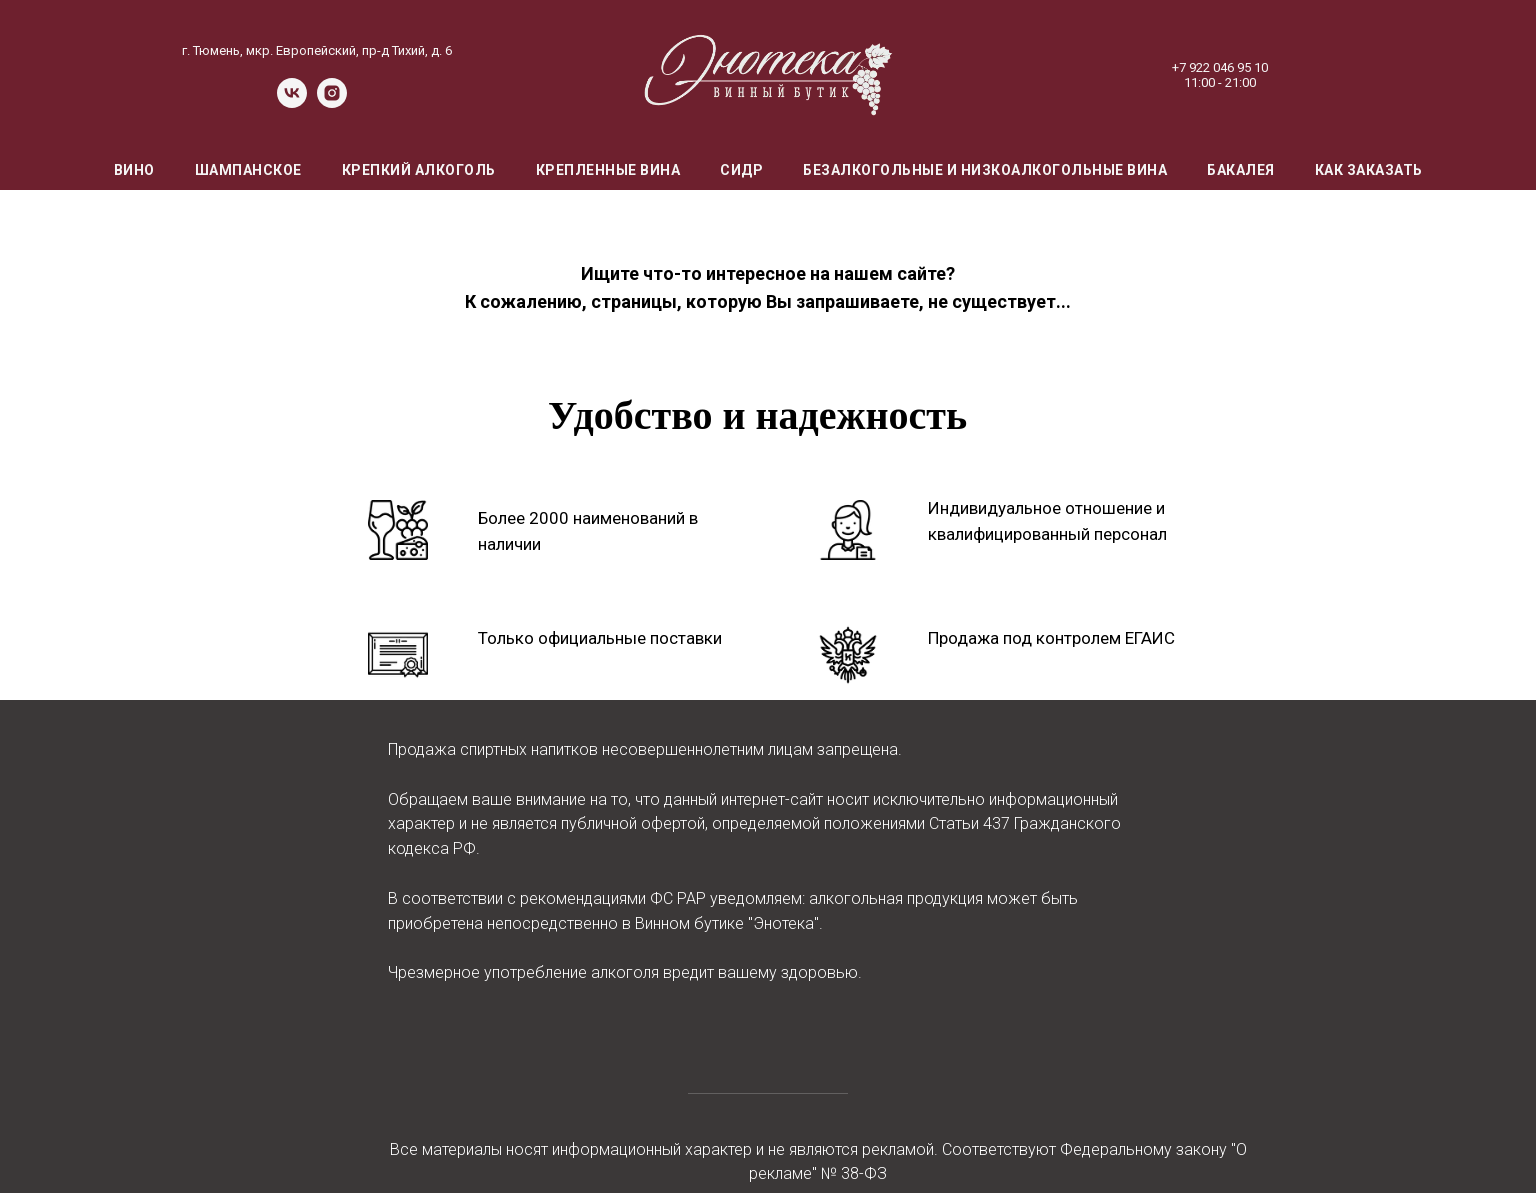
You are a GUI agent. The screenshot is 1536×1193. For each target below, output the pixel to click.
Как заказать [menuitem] (1369, 170)
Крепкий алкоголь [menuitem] (419, 170)
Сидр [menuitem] (741, 170)
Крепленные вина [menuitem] (608, 170)
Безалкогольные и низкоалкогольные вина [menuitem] (985, 170)
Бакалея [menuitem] (1241, 170)
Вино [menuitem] (134, 170)
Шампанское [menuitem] (248, 170)
